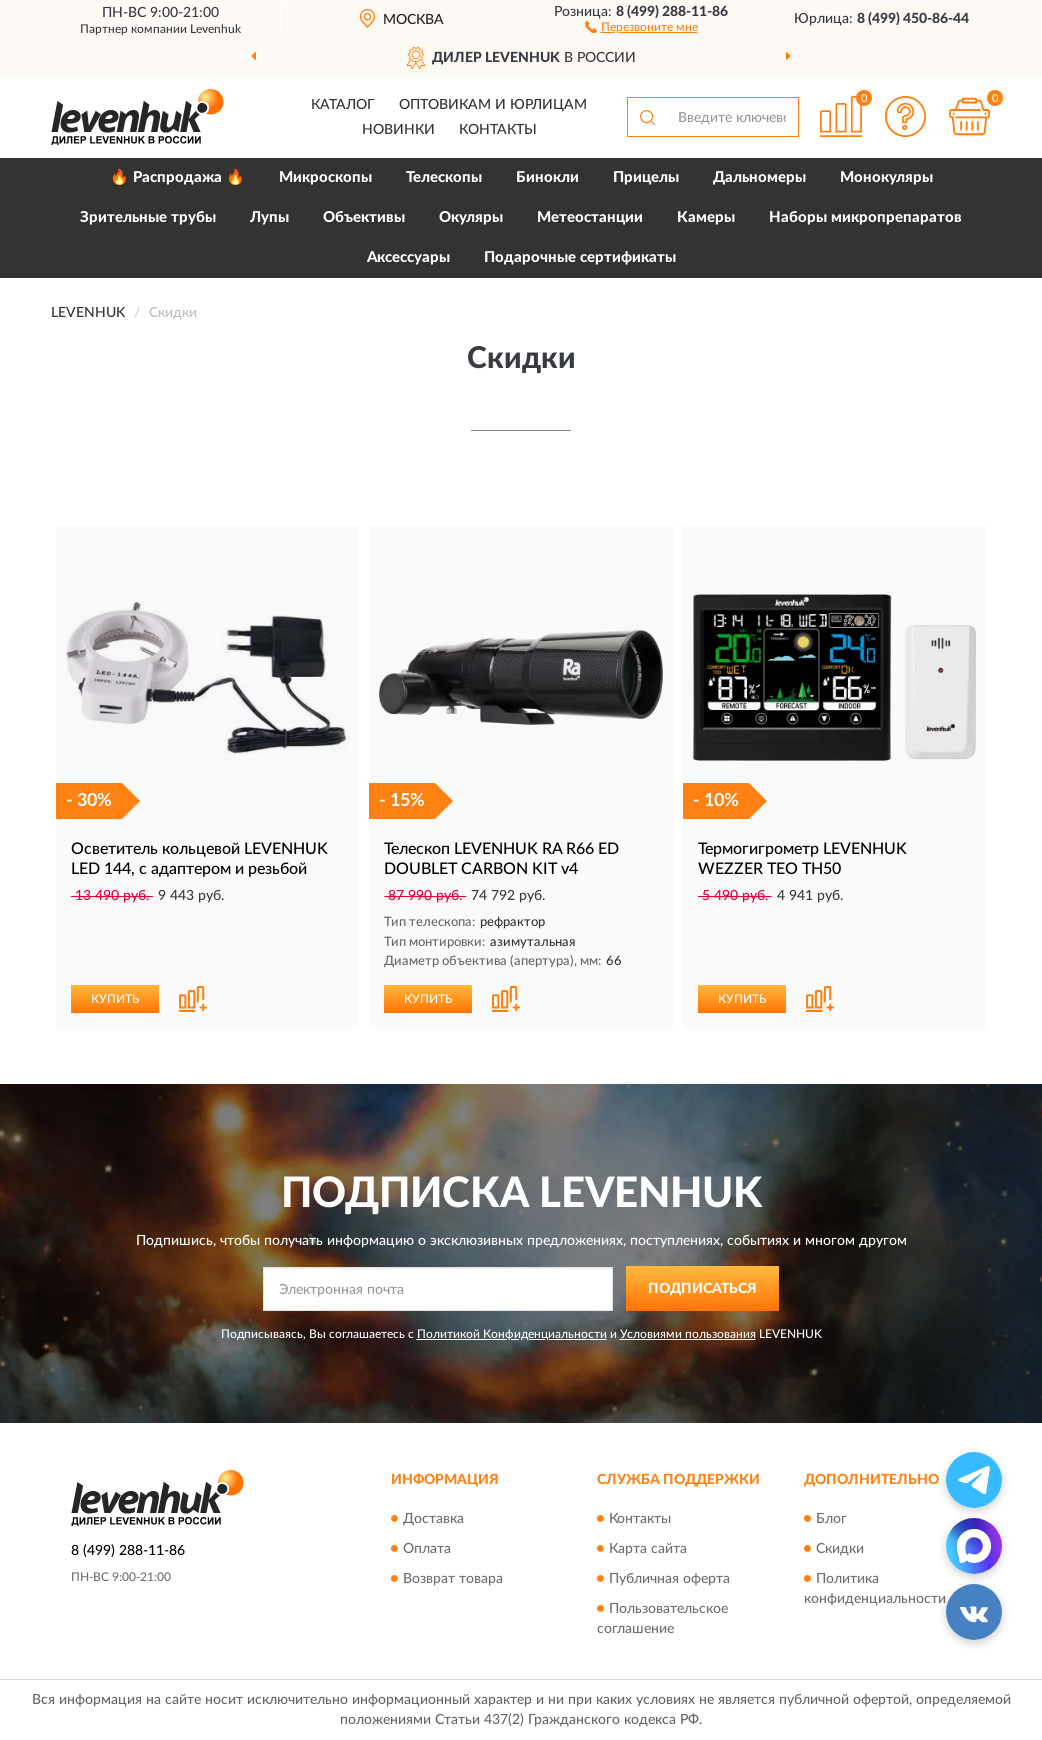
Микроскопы (325, 177)
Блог (831, 1519)
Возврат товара (453, 1579)
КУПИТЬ (115, 999)
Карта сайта (648, 1549)
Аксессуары (408, 257)
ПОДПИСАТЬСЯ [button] (702, 1289)
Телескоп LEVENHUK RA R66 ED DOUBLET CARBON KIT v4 (501, 859)
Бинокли (547, 177)
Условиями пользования (688, 1334)
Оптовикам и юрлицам (493, 105)
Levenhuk (215, 29)
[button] (641, 26)
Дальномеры (759, 177)
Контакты (498, 130)
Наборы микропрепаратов (865, 217)
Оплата (427, 1549)
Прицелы (646, 177)
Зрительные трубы (148, 217)
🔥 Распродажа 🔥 (177, 177)
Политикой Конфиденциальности (512, 1334)
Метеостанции (590, 217)
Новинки (398, 130)
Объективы (364, 217)
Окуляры (471, 217)
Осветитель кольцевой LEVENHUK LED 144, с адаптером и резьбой (199, 859)
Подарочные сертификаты (580, 257)
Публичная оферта (669, 1579)
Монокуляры (886, 177)
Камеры (706, 217)
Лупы (269, 217)
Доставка (433, 1519)
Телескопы (444, 177)
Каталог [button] (343, 105)
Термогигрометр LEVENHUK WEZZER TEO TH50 (802, 859)
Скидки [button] (840, 1549)
